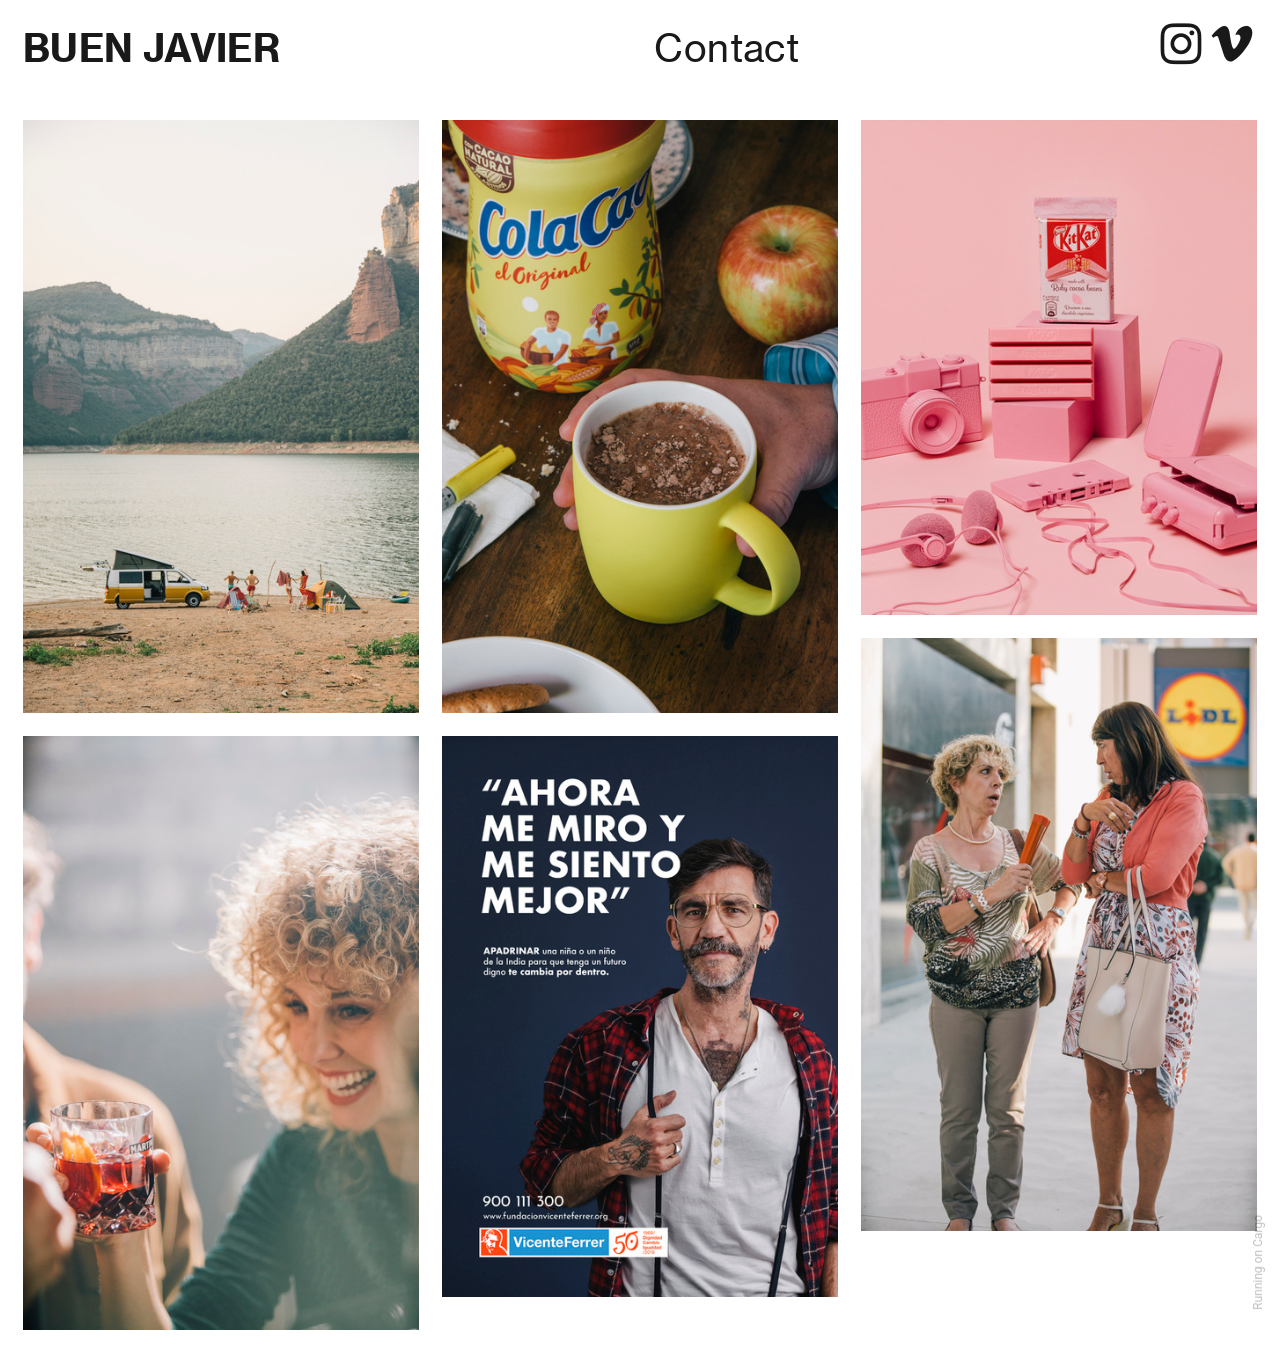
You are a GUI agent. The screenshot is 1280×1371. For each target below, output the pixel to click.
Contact (726, 47)
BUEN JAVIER (151, 48)
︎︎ (1206, 46)
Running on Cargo (1258, 1262)
